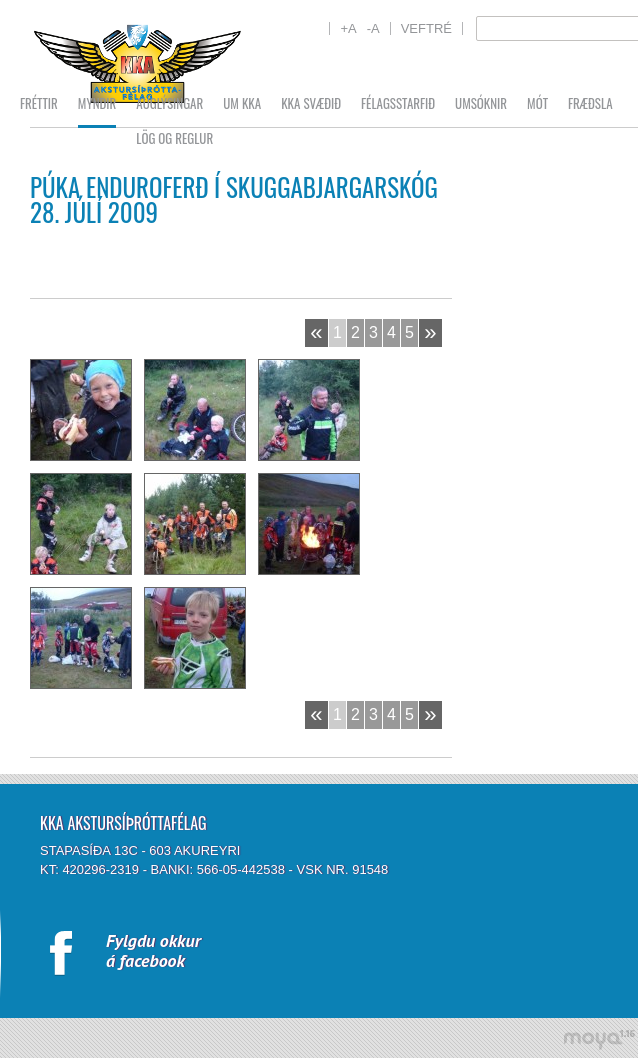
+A (348, 28)
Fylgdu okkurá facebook (153, 950)
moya (598, 1039)
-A (373, 28)
